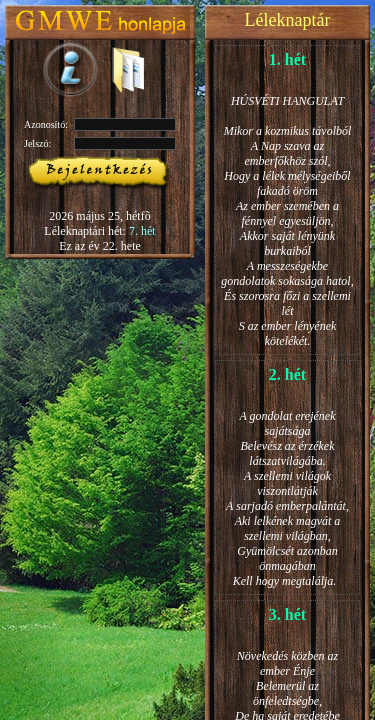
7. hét (142, 231)
